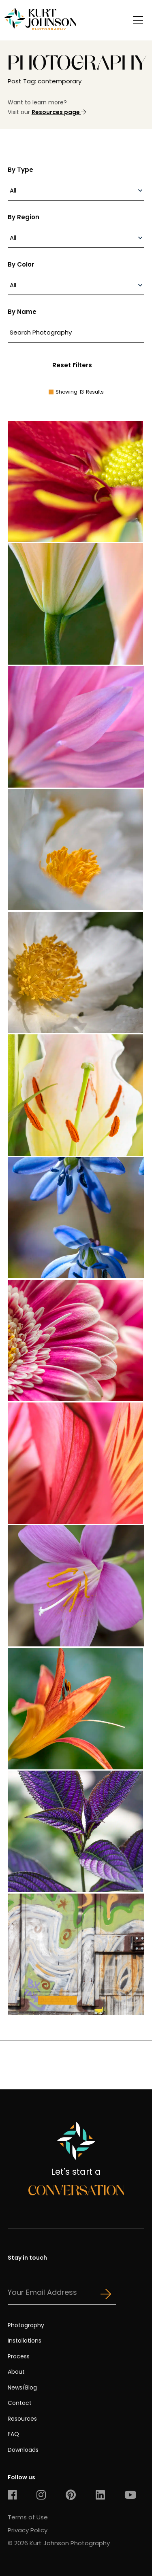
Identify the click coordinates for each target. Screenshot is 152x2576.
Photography (26, 2325)
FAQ (13, 2434)
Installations (24, 2341)
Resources (22, 2419)
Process (19, 2356)
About (16, 2372)
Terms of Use (28, 2517)
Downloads (23, 2450)
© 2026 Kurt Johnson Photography (59, 2543)
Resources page (59, 112)
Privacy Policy (27, 2530)
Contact (20, 2403)
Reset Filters (72, 365)
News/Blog (22, 2387)
